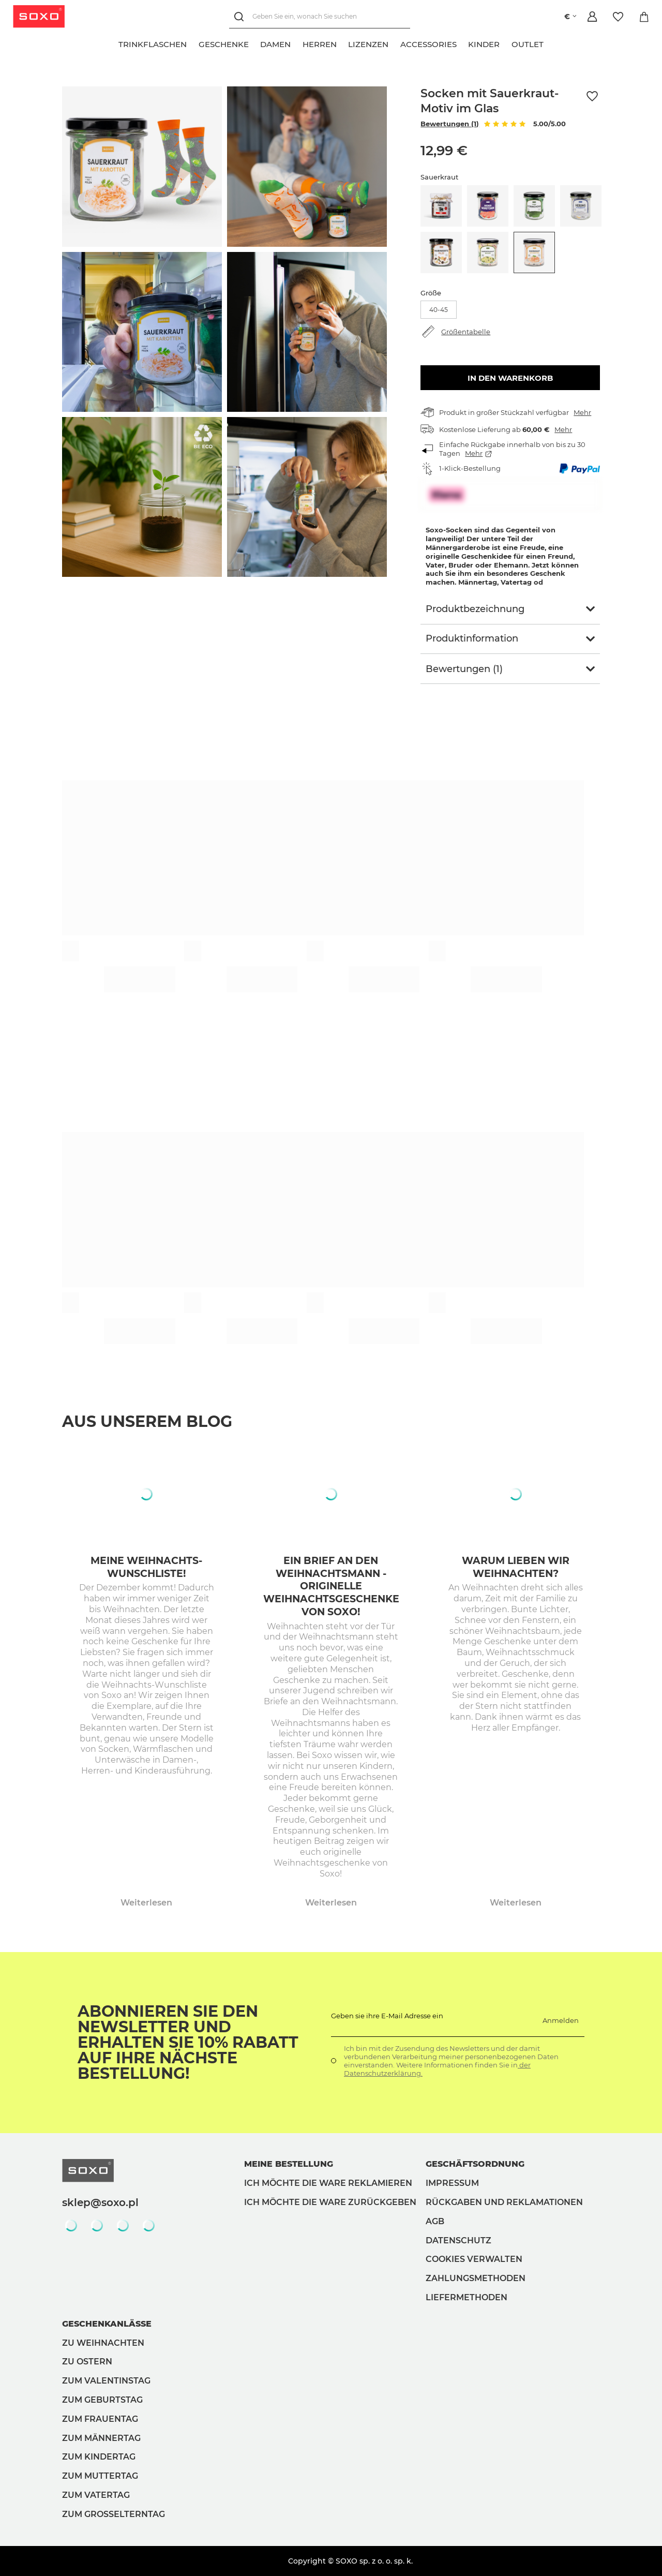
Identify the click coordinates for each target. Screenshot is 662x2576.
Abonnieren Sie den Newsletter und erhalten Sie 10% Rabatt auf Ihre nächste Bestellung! (188, 2042)
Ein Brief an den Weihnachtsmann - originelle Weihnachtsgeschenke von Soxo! (331, 1586)
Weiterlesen (146, 1903)
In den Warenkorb (510, 378)
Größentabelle (465, 331)
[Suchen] (240, 16)
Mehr (582, 412)
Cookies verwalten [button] (474, 2259)
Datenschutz (458, 2240)
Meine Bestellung (288, 2164)
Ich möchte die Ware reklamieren (328, 2183)
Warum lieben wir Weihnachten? (515, 1567)
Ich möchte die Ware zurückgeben (330, 2202)
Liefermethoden (466, 2297)
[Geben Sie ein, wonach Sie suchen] (319, 16)
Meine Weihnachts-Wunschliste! (146, 1567)
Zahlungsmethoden (475, 2278)
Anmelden (561, 2020)
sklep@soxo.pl (100, 2202)
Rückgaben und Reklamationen (504, 2202)
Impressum (452, 2183)
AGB (435, 2221)
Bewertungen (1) (449, 124)
